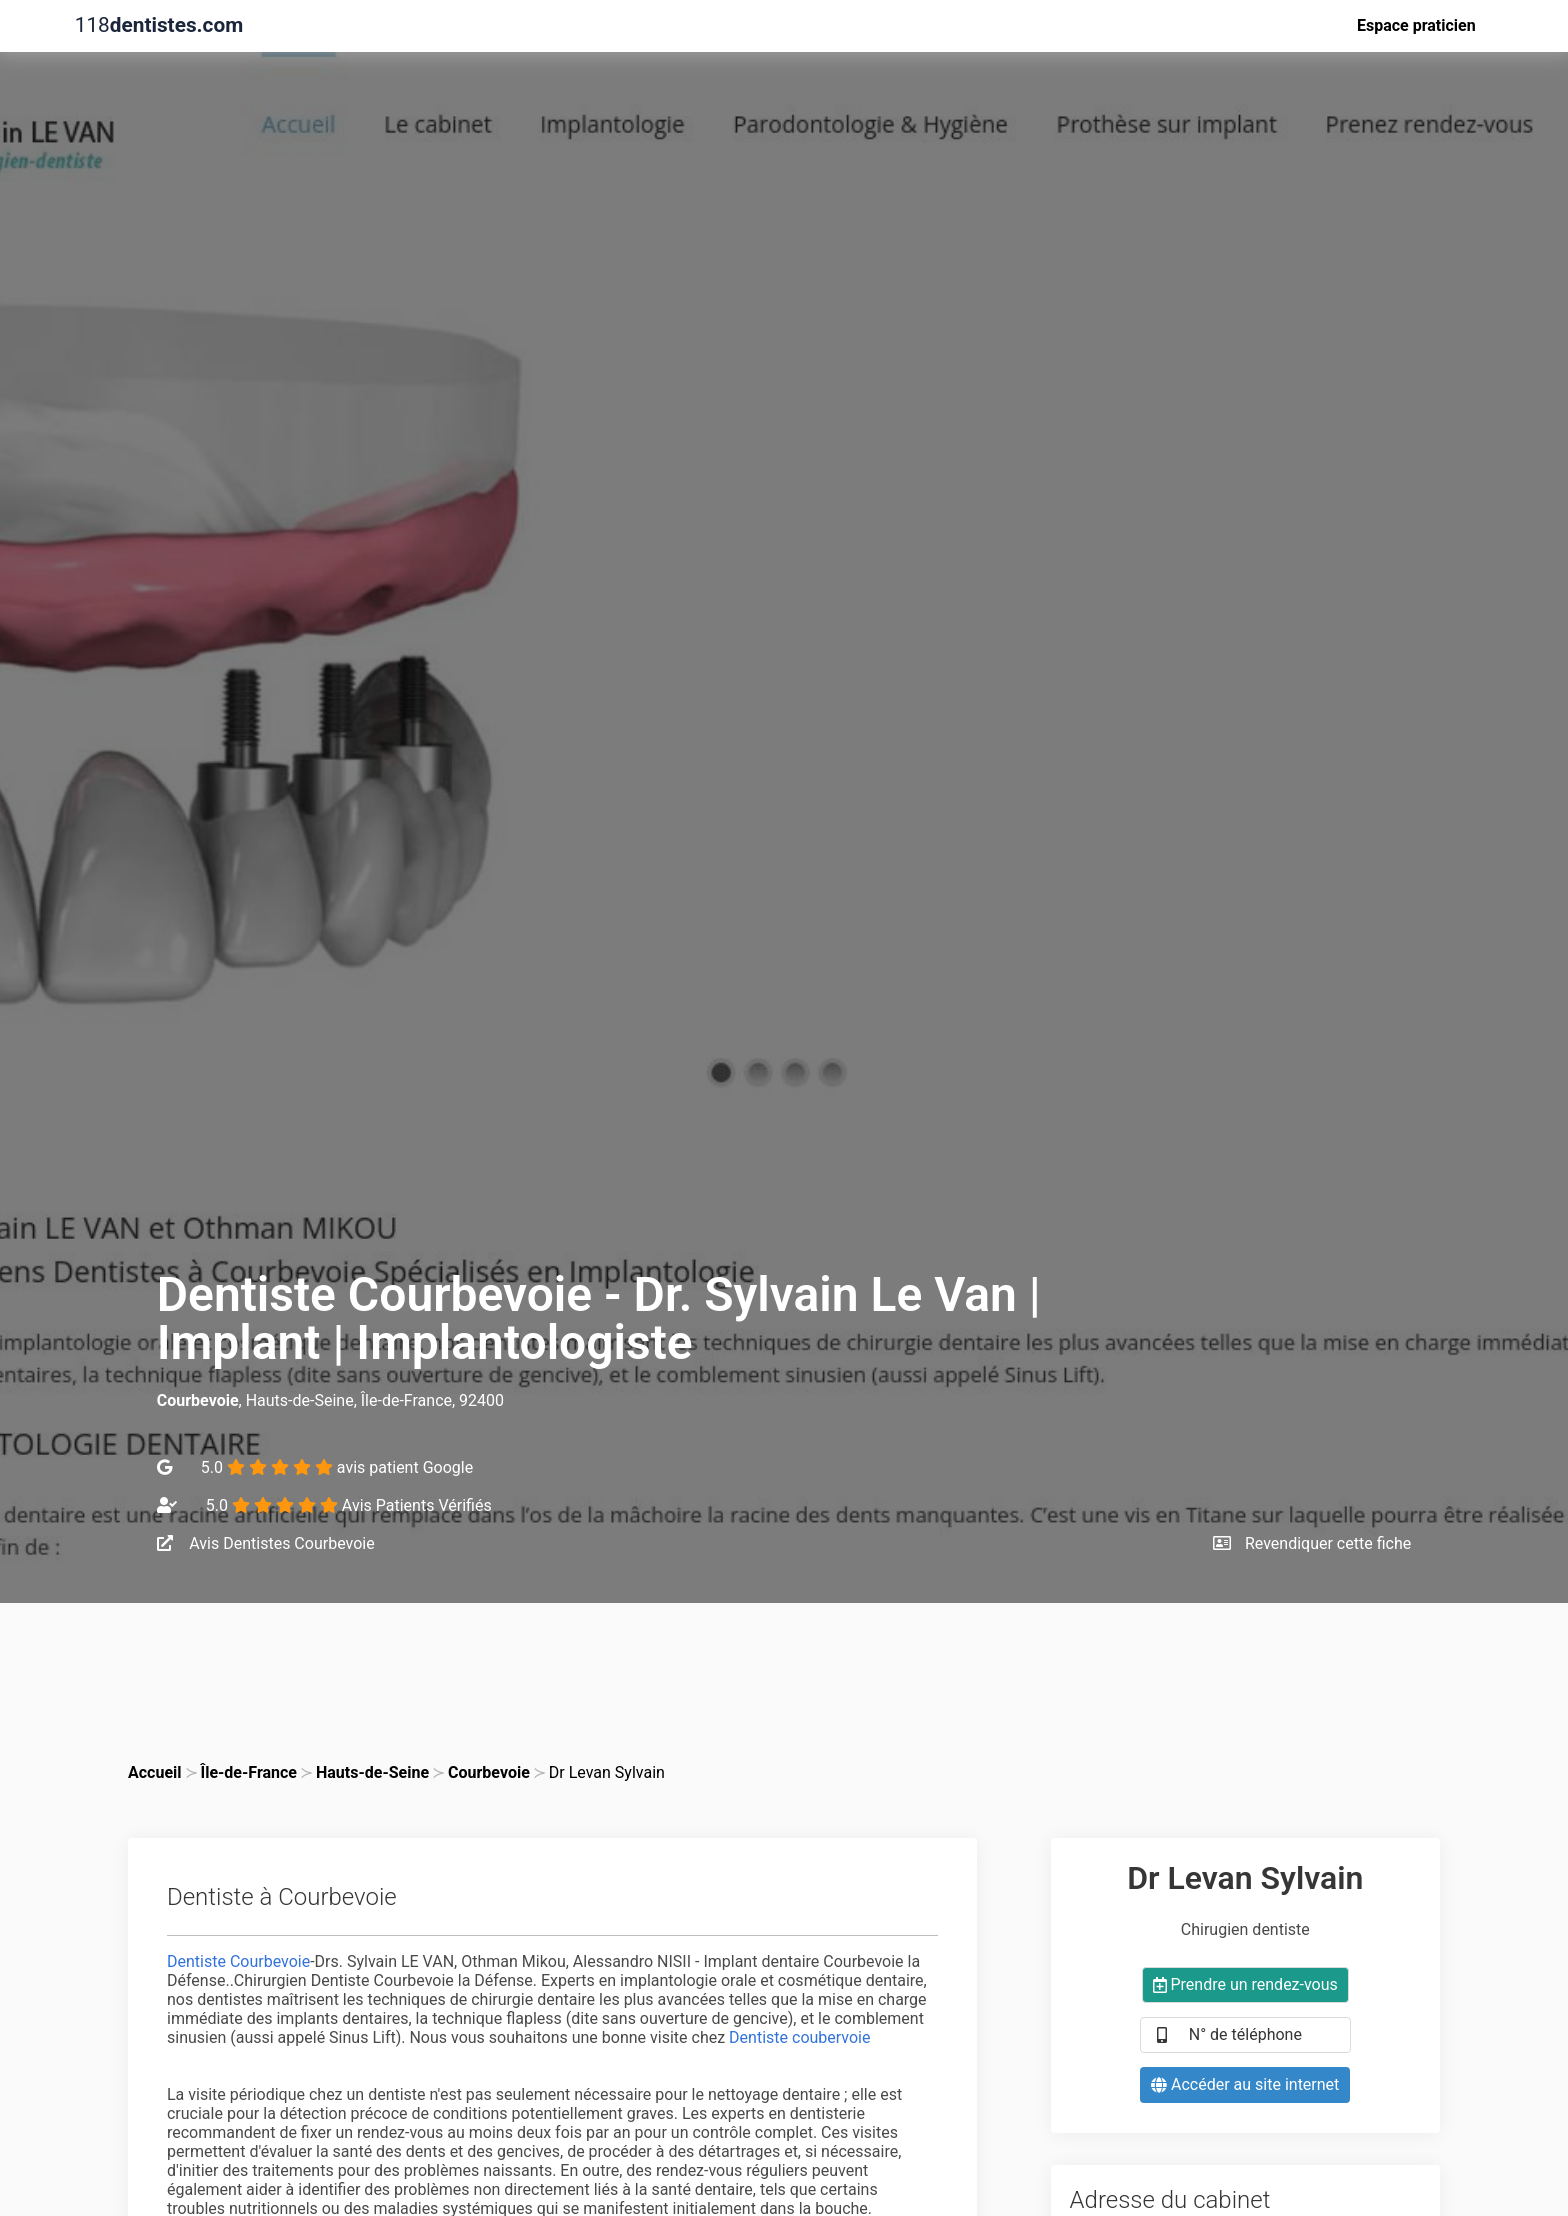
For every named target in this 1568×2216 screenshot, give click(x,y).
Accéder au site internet (1245, 2084)
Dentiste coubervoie (799, 2037)
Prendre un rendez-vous (1245, 1984)
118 (159, 25)
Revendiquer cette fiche (1312, 1543)
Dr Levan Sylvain (607, 1772)
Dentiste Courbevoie (238, 1961)
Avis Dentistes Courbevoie (266, 1543)
